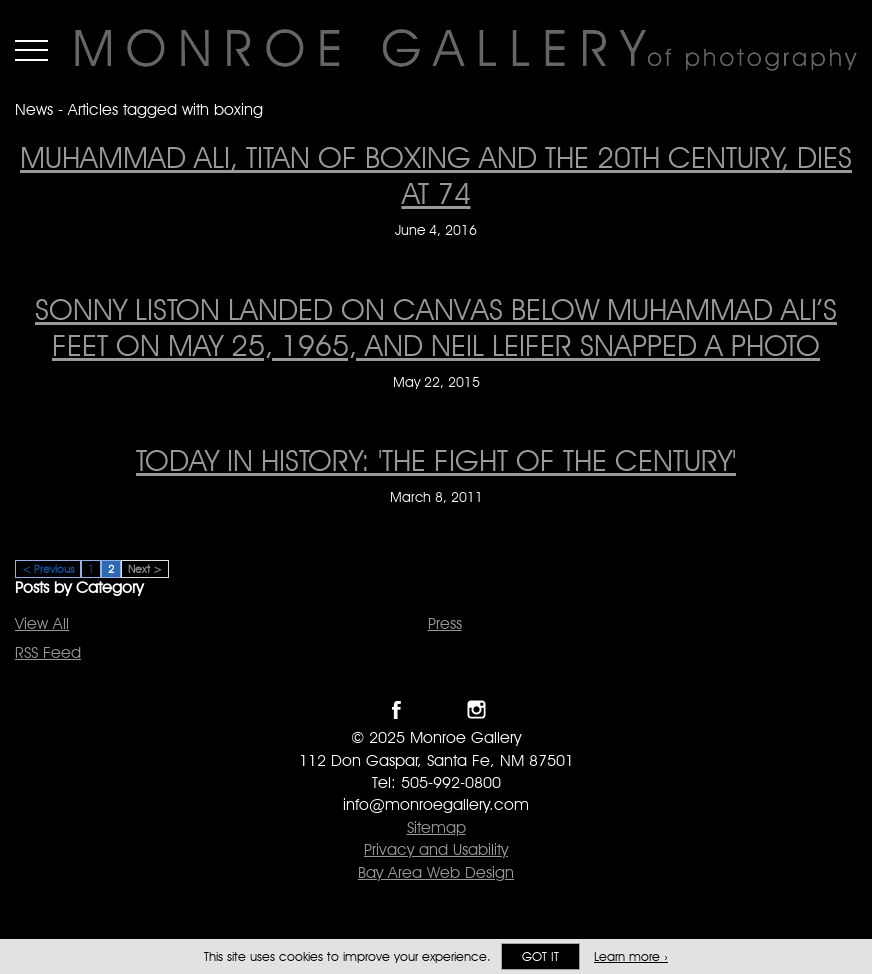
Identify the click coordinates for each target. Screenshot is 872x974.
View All (42, 623)
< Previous (48, 569)
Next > (145, 569)
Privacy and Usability (436, 849)
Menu (31, 50)
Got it (540, 956)
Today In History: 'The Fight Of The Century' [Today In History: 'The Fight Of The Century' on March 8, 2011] (436, 460)
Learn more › (631, 956)
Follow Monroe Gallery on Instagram (476, 709)
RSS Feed (48, 652)
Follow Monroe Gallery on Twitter (436, 709)
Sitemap (436, 827)
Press (445, 623)
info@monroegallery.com (436, 804)
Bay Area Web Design (436, 872)
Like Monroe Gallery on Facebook (396, 709)
